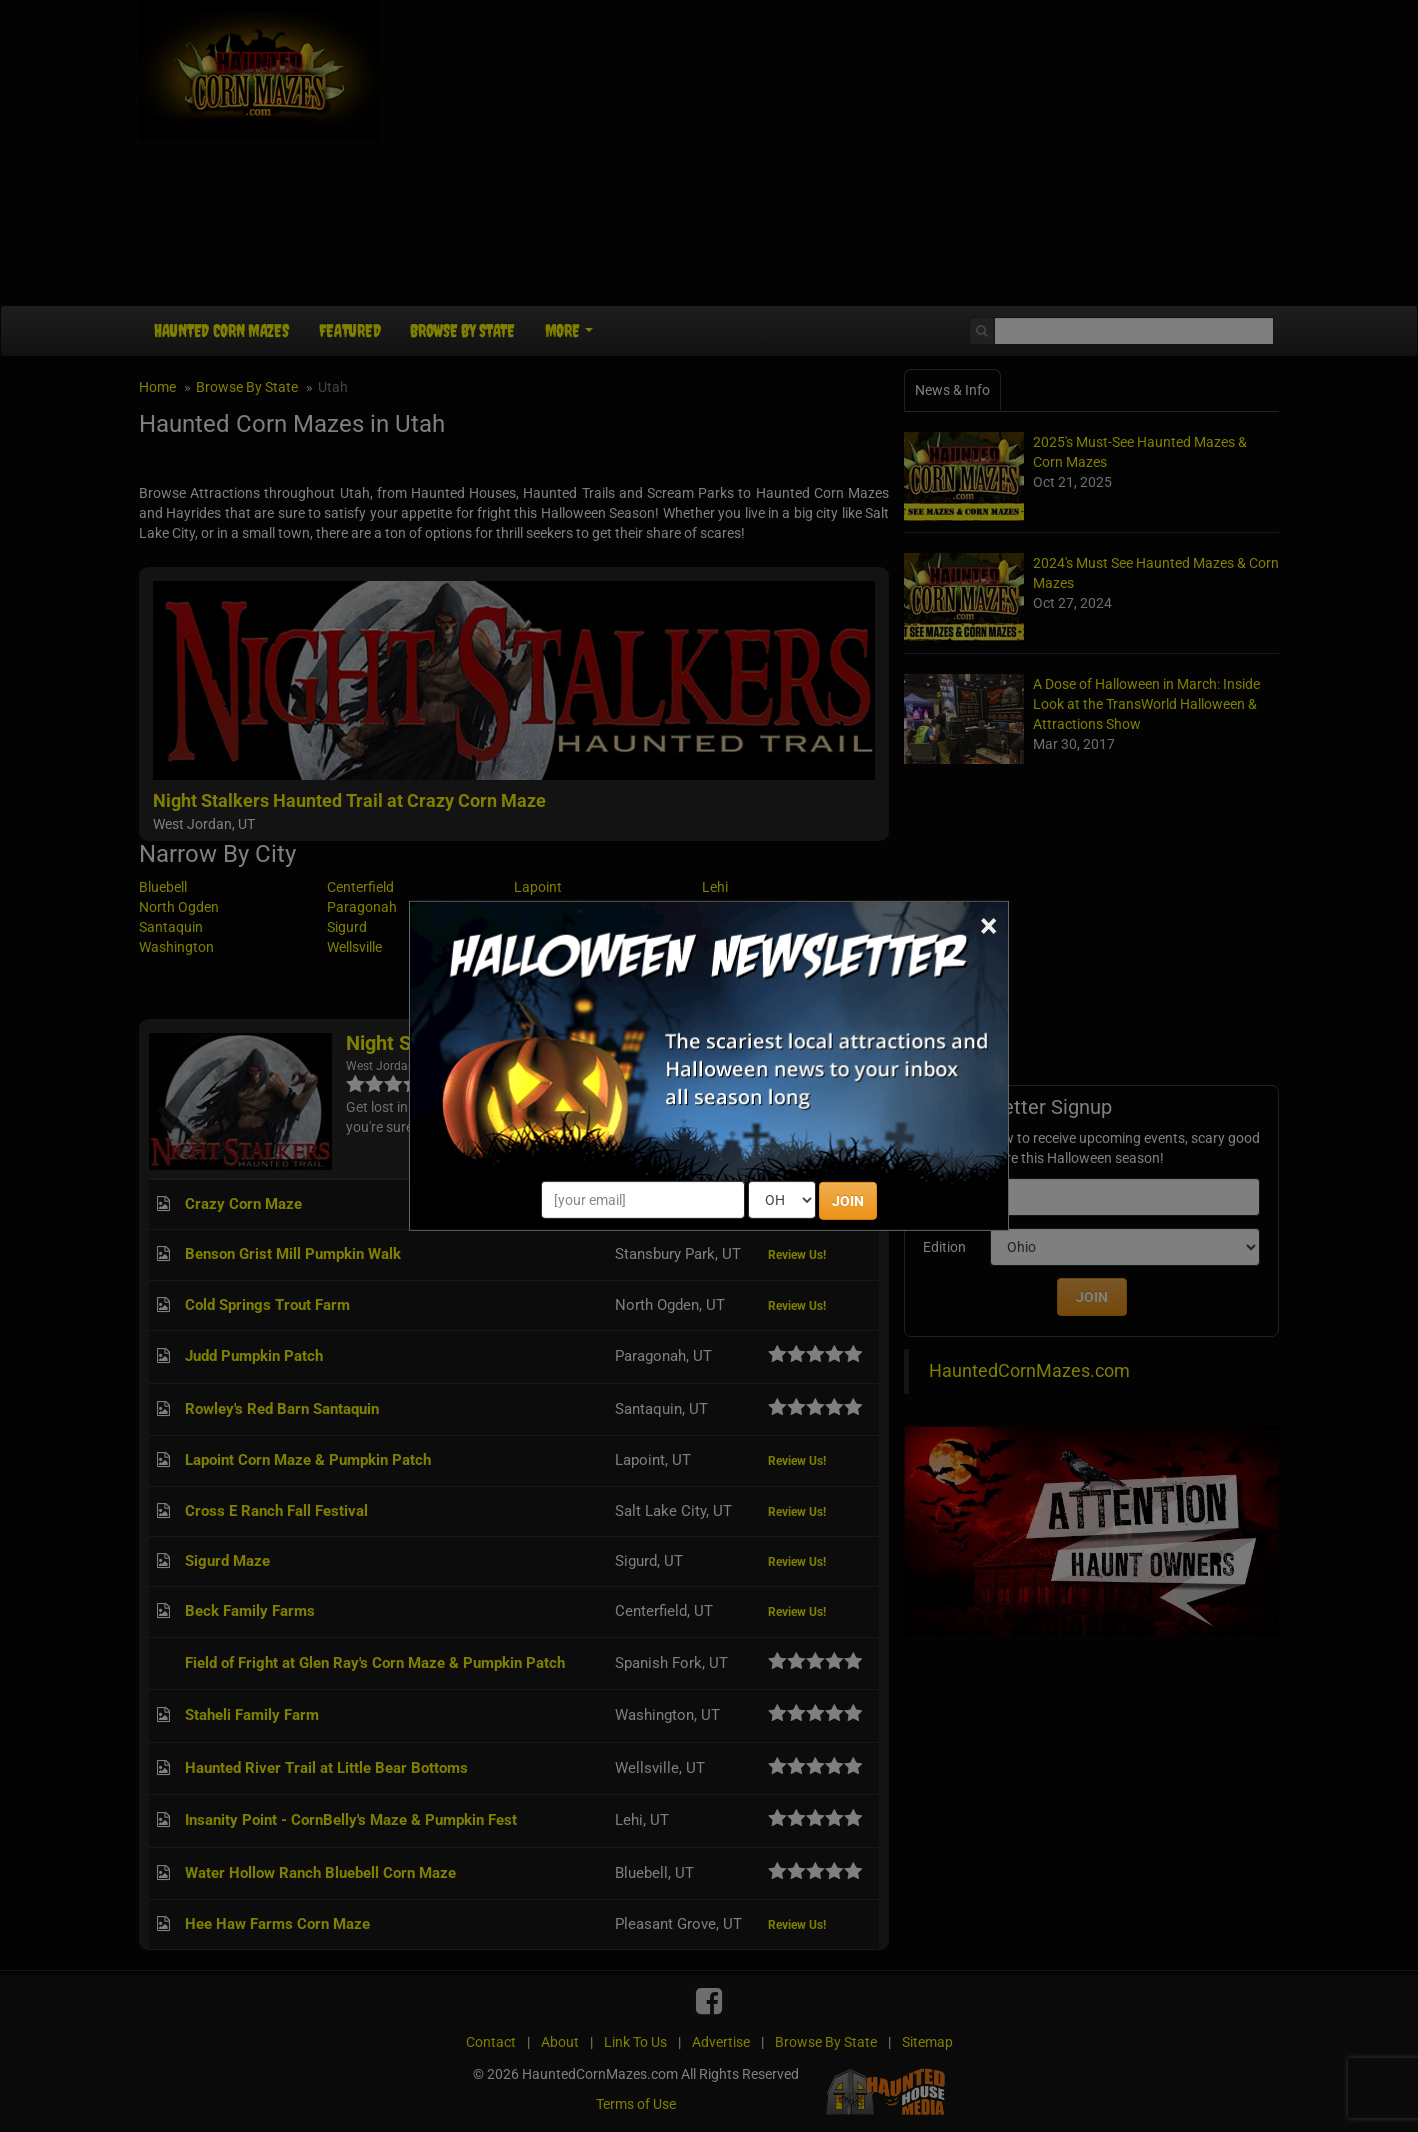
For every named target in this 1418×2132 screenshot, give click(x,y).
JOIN (848, 1201)
